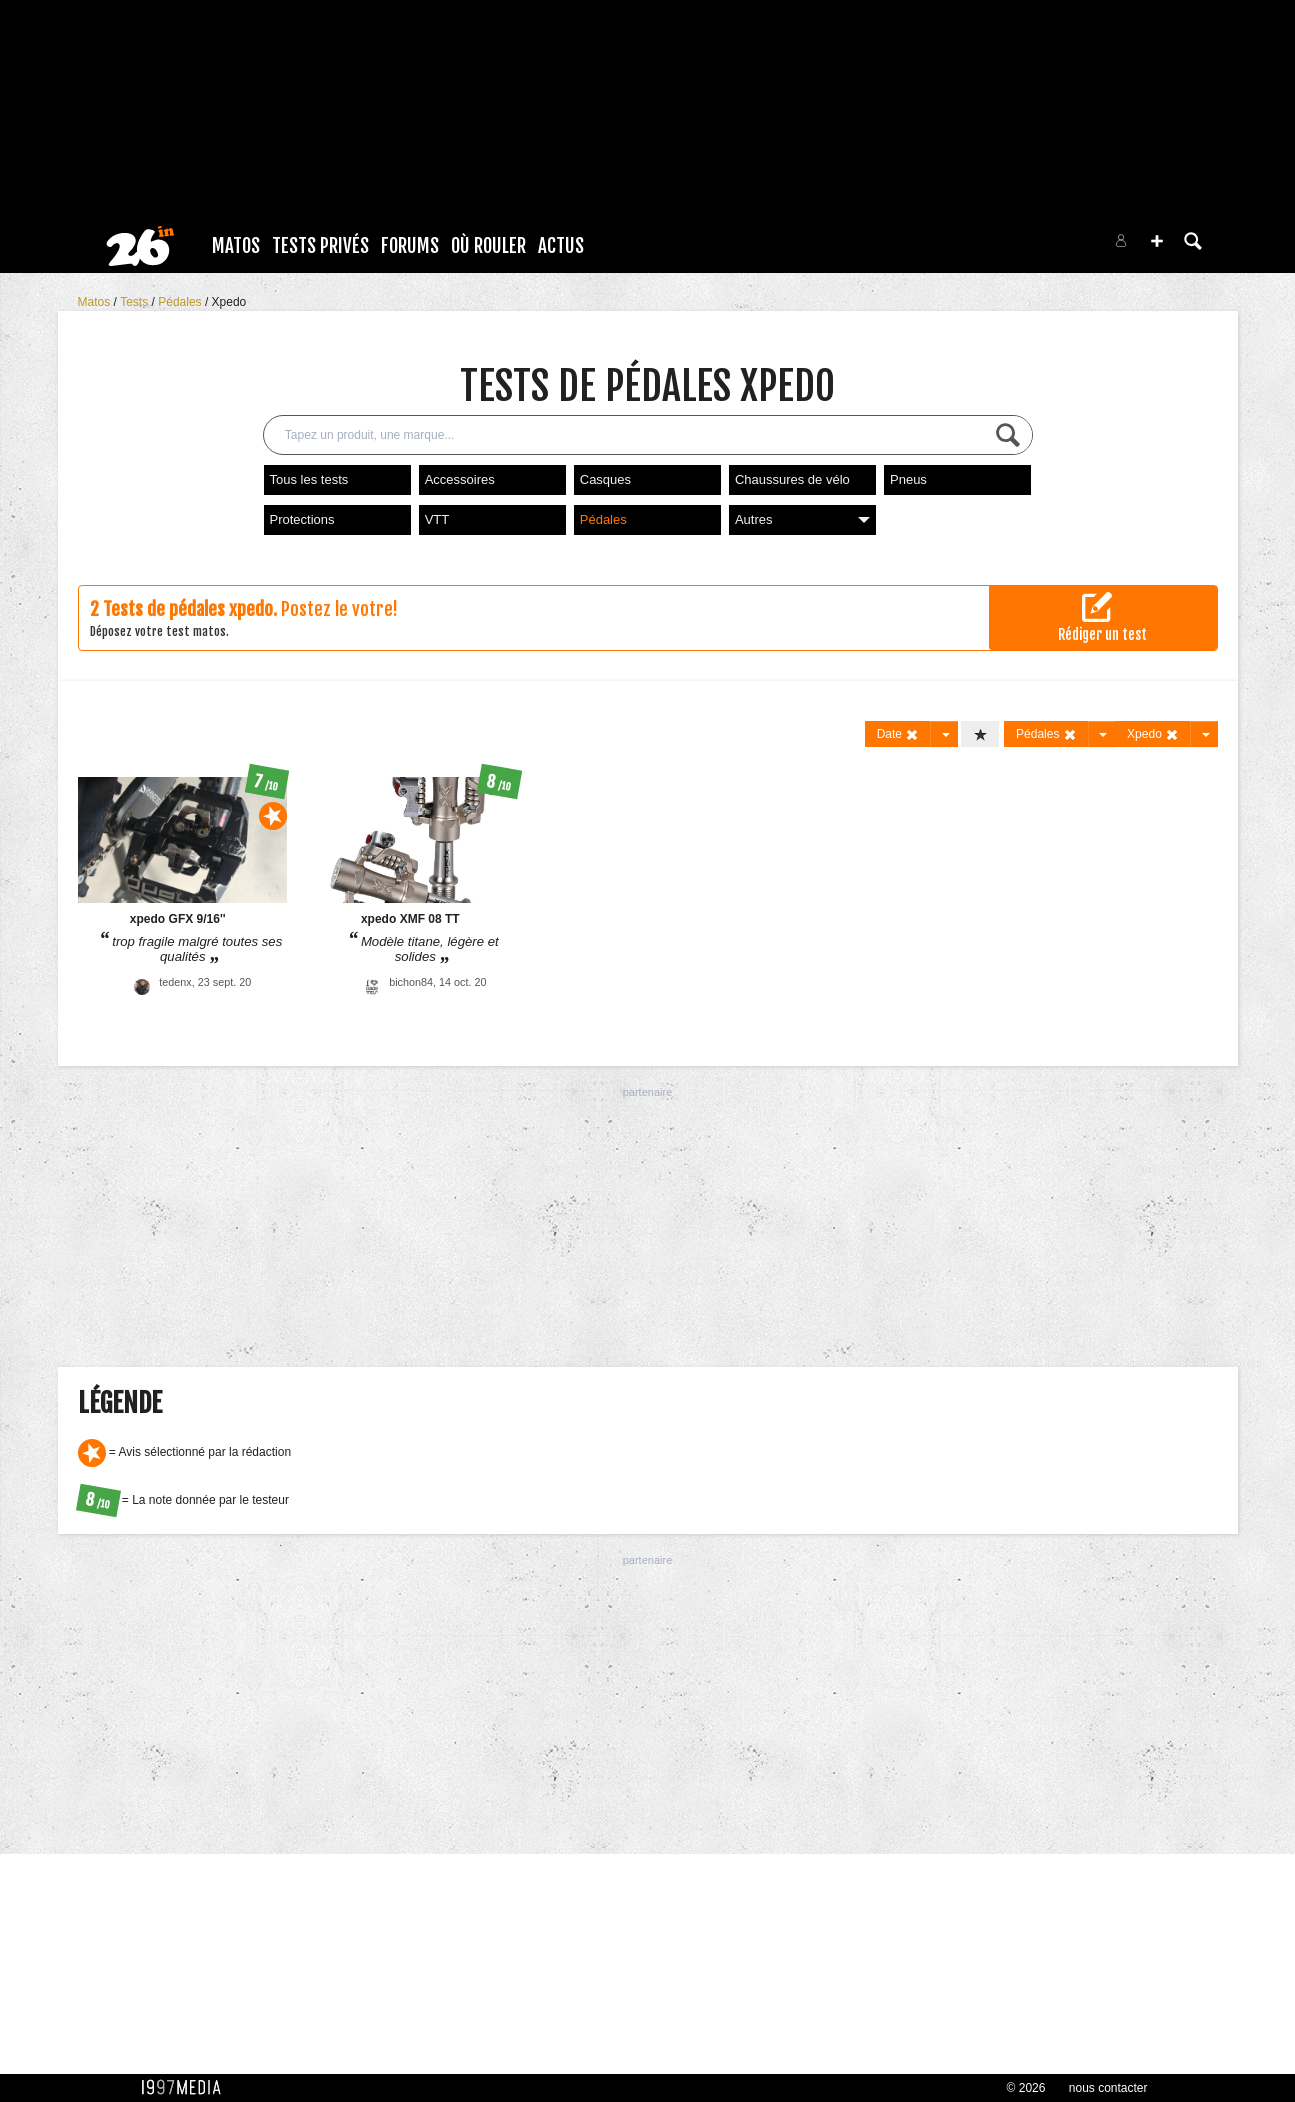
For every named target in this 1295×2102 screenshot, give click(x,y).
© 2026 (1026, 2088)
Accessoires (460, 479)
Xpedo (229, 302)
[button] (1157, 241)
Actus (561, 246)
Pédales (181, 302)
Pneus (908, 479)
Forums (410, 246)
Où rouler (488, 246)
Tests (135, 302)
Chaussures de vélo (792, 479)
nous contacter (1108, 2088)
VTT (437, 519)
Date (898, 734)
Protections (302, 519)
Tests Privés (320, 246)
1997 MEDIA (187, 2088)
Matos (236, 246)
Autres (802, 519)
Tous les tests (309, 479)
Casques (605, 479)
